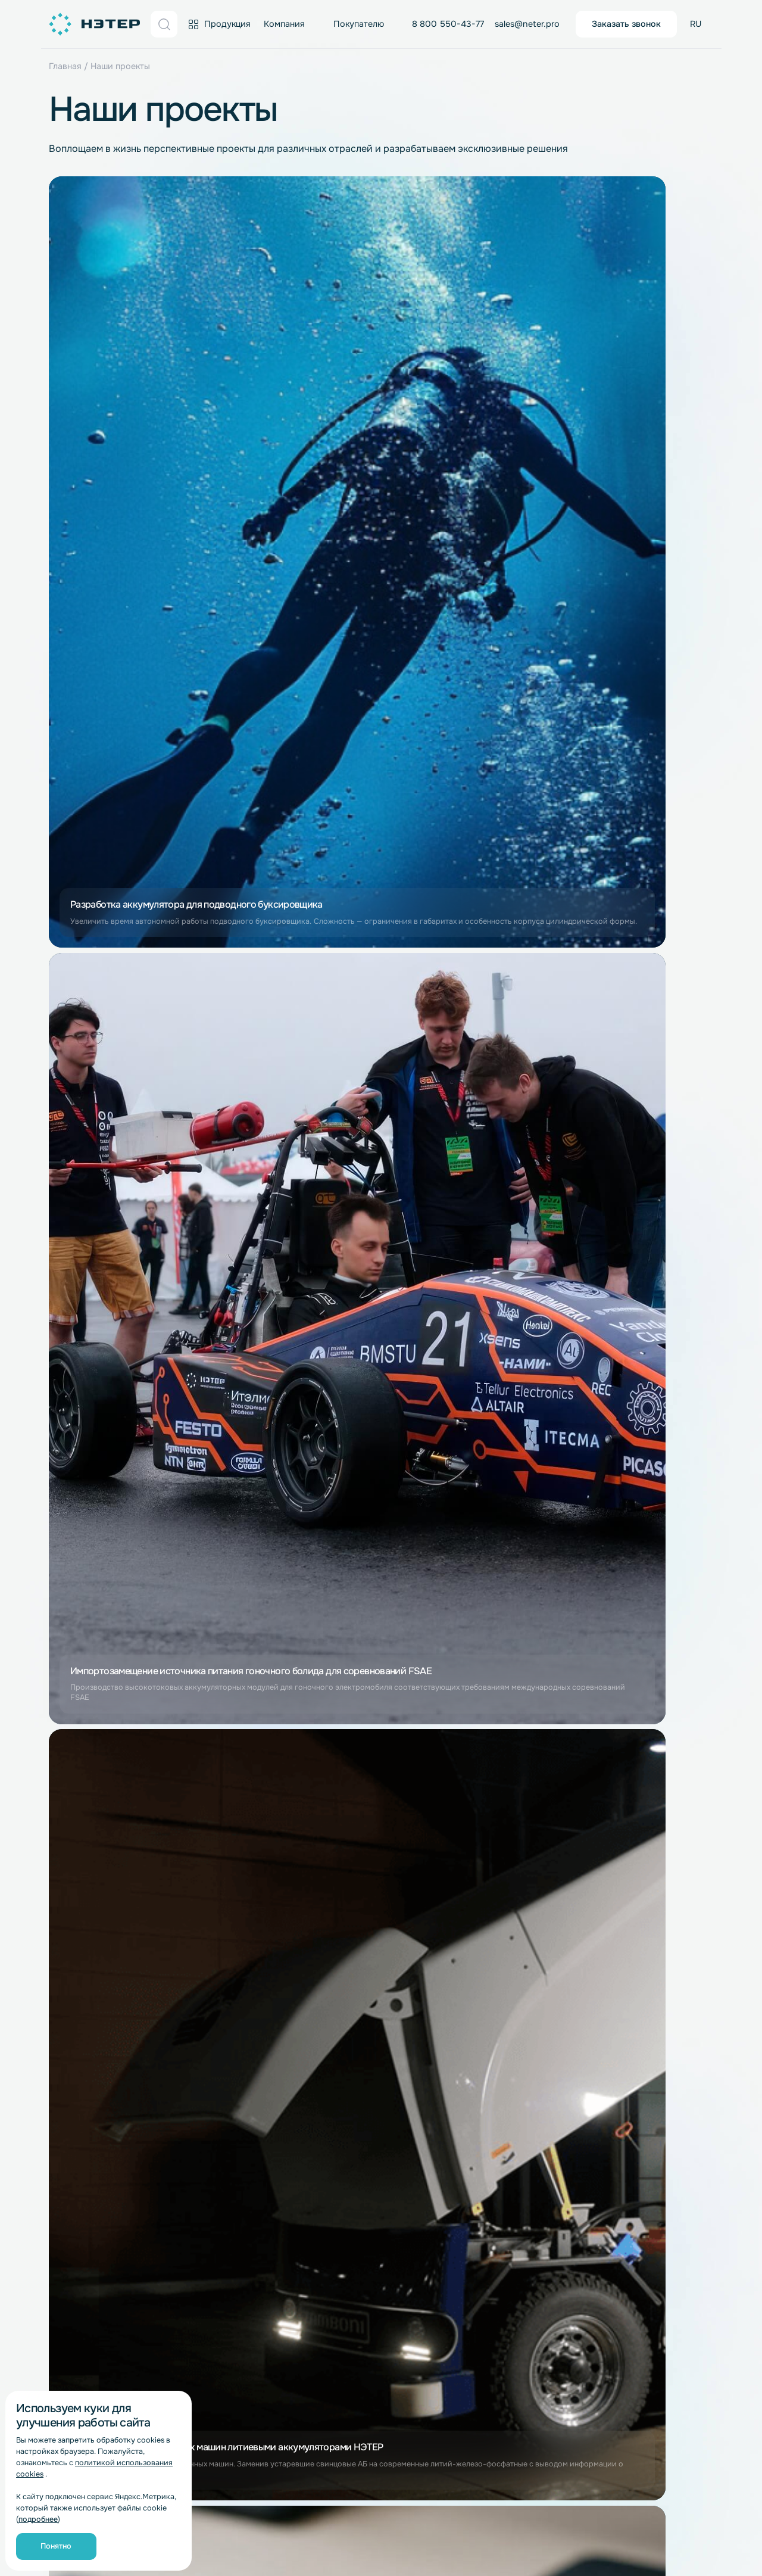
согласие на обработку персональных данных (184, 1684)
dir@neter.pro (632, 2377)
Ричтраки (467, 2014)
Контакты (68, 2014)
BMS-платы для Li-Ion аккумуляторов (359, 2053)
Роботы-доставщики (491, 2209)
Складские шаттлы (486, 1960)
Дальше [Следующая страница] (456, 1324)
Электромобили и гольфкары (640, 2119)
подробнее (38, 2519)
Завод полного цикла (93, 1943)
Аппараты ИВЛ (610, 2280)
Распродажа (207, 1943)
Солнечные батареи (621, 2012)
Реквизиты (71, 2049)
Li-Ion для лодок (614, 2102)
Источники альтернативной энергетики (637, 1971)
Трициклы (600, 2208)
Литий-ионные (79, 2137)
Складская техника (487, 1943)
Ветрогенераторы (617, 1995)
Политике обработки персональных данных (186, 1706)
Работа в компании (88, 2032)
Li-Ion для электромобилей (637, 2190)
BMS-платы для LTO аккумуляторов (355, 2109)
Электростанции (614, 1949)
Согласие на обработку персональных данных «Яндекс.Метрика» (342, 2544)
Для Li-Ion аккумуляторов (235, 2112)
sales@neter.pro (527, 24)
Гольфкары (602, 2155)
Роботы (463, 2191)
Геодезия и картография (499, 2263)
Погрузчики (473, 1996)
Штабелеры (471, 1978)
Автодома (601, 2137)
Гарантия (201, 1978)
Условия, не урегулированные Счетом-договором (244, 2054)
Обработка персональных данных (236, 2523)
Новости (67, 1960)
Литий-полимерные (90, 2190)
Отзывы (64, 1996)
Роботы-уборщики (486, 2174)
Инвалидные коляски (624, 2297)
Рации (460, 2281)
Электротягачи (479, 2032)
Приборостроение (486, 2245)
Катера (595, 2048)
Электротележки (482, 2067)
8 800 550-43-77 (448, 24)
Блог (58, 2085)
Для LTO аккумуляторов (231, 2165)
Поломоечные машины (495, 2121)
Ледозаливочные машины (501, 2085)
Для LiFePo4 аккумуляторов (240, 2147)
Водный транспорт (619, 2030)
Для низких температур (628, 2315)
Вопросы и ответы (220, 2014)
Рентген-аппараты (618, 2262)
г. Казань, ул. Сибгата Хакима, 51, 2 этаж (396, 2401)
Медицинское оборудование (640, 2244)
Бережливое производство (106, 2067)
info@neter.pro (464, 1865)
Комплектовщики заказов (501, 2049)
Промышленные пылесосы (502, 2156)
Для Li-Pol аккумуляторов (235, 2130)
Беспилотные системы (626, 1931)
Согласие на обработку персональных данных (411, 2523)
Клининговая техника (492, 2103)
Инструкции (207, 1996)
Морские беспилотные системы (646, 2226)
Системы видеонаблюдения (505, 2299)
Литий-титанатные (88, 2172)
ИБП (457, 2227)
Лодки (593, 2066)
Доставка (201, 1960)
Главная (65, 66)
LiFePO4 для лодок (619, 2084)
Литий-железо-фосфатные (104, 2155)
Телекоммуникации (487, 2317)
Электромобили (613, 2172)
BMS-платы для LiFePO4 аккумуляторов (364, 2081)
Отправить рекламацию (230, 2032)
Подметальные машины (496, 2138)
